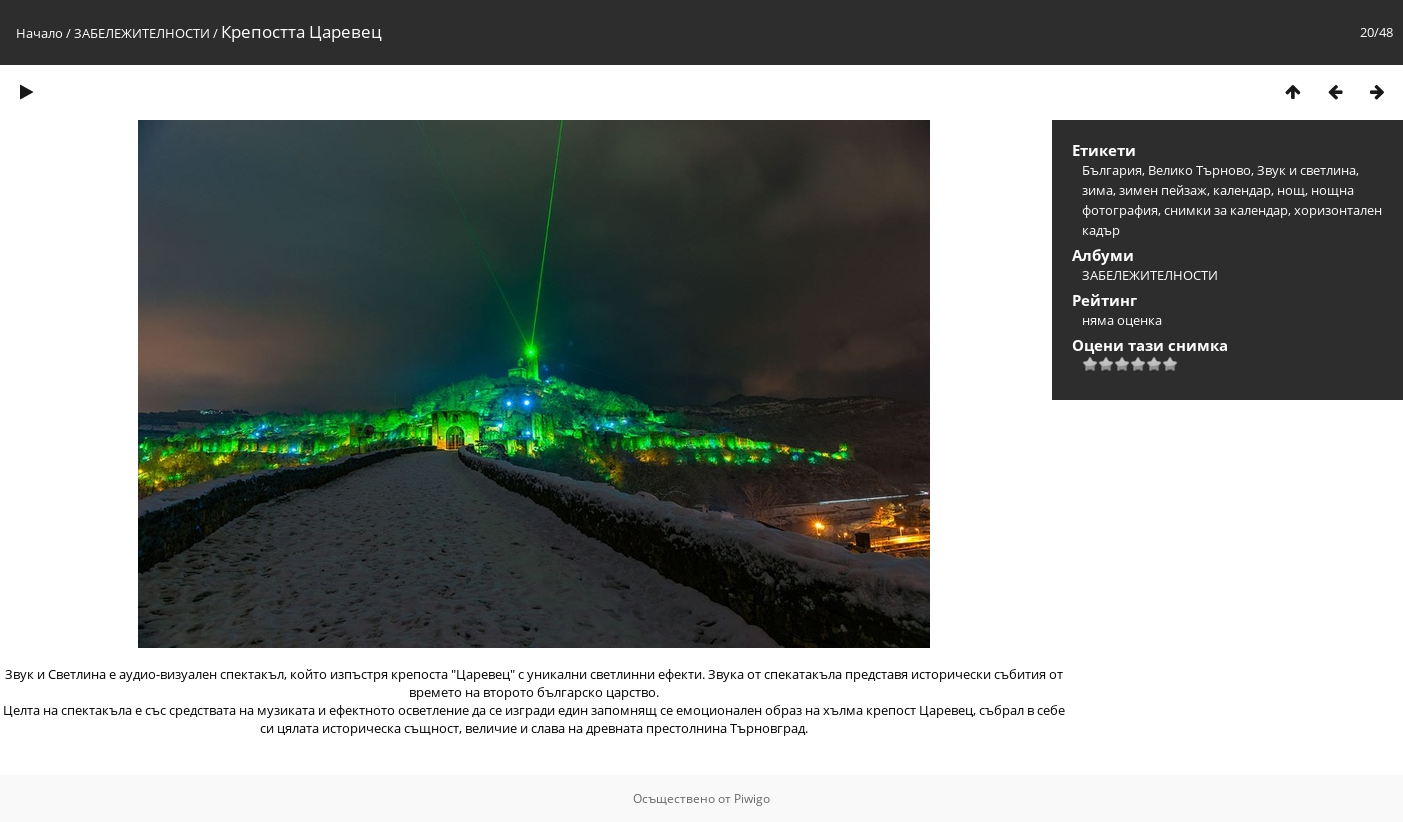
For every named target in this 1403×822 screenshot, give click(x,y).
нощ (1291, 190)
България (1112, 170)
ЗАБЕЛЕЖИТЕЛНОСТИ (142, 33)
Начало (39, 33)
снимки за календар (1226, 210)
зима (1097, 190)
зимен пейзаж (1163, 190)
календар (1242, 190)
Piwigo (752, 798)
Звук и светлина (1306, 170)
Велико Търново (1199, 170)
